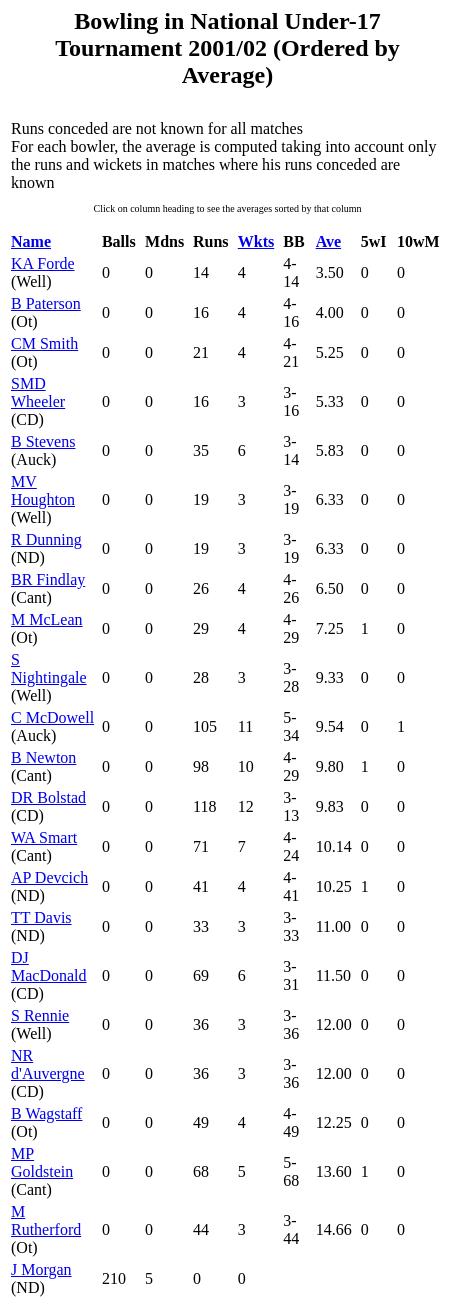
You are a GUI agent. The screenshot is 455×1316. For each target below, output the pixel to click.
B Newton (43, 757)
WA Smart (44, 837)
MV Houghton (43, 490)
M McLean (47, 619)
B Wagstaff (46, 1113)
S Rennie (40, 1015)
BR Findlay (48, 579)
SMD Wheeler (38, 392)
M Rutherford (46, 1220)
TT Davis (41, 917)
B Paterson (46, 303)
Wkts (256, 241)
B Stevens (43, 441)
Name (31, 241)
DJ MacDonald (49, 966)
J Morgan (41, 1269)
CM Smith (44, 343)
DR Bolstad (48, 797)
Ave (328, 241)
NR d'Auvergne (48, 1064)
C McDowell (52, 717)
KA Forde (43, 263)
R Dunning (46, 539)
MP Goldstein (42, 1162)
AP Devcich (49, 877)
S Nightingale (49, 668)
